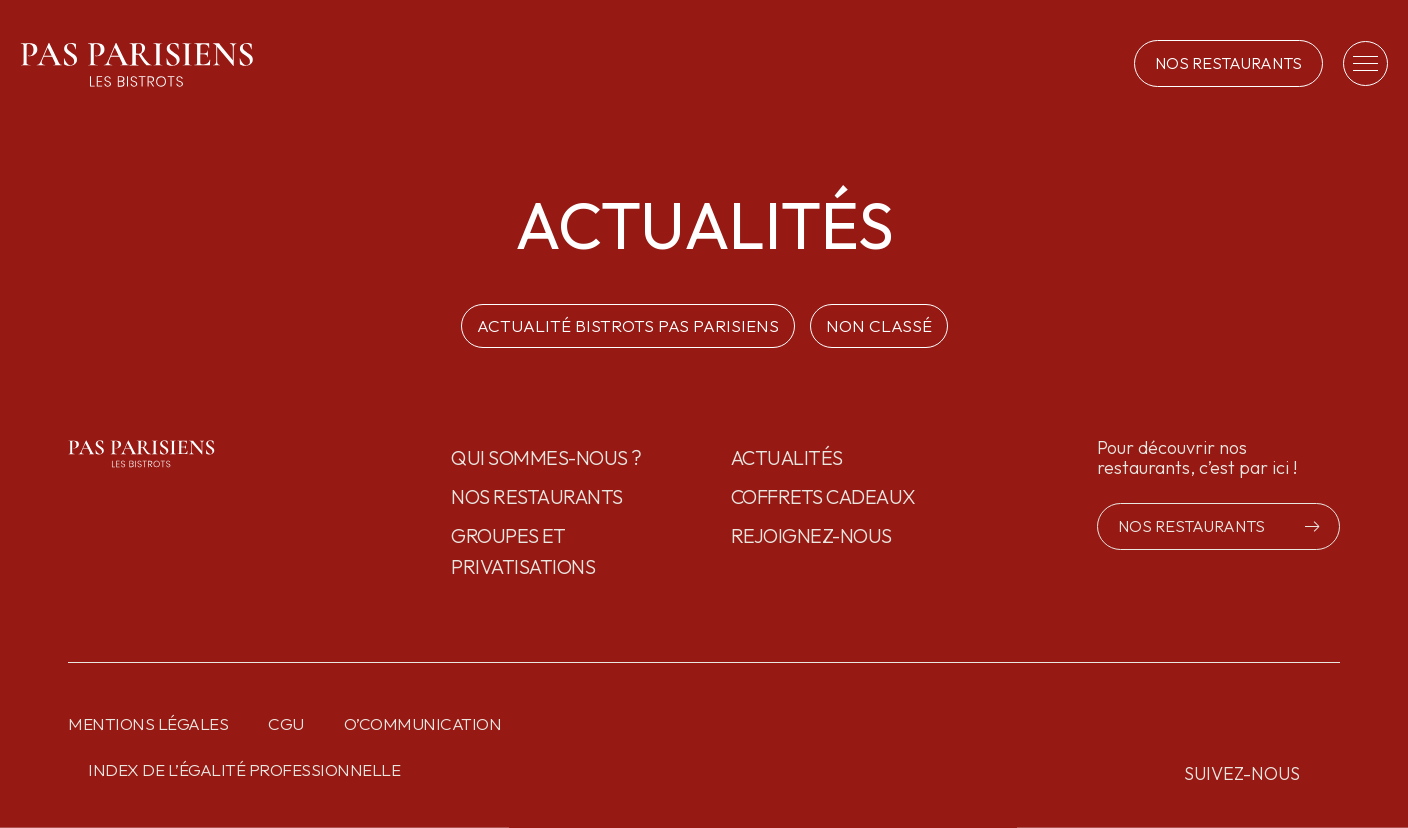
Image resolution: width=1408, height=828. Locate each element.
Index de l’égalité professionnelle (244, 769)
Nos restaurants (537, 496)
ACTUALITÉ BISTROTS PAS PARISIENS (628, 325)
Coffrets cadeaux (823, 496)
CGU (286, 723)
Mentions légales (148, 723)
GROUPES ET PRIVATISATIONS (523, 551)
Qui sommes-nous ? (546, 457)
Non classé (879, 325)
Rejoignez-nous (811, 535)
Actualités (787, 457)
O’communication (423, 723)
